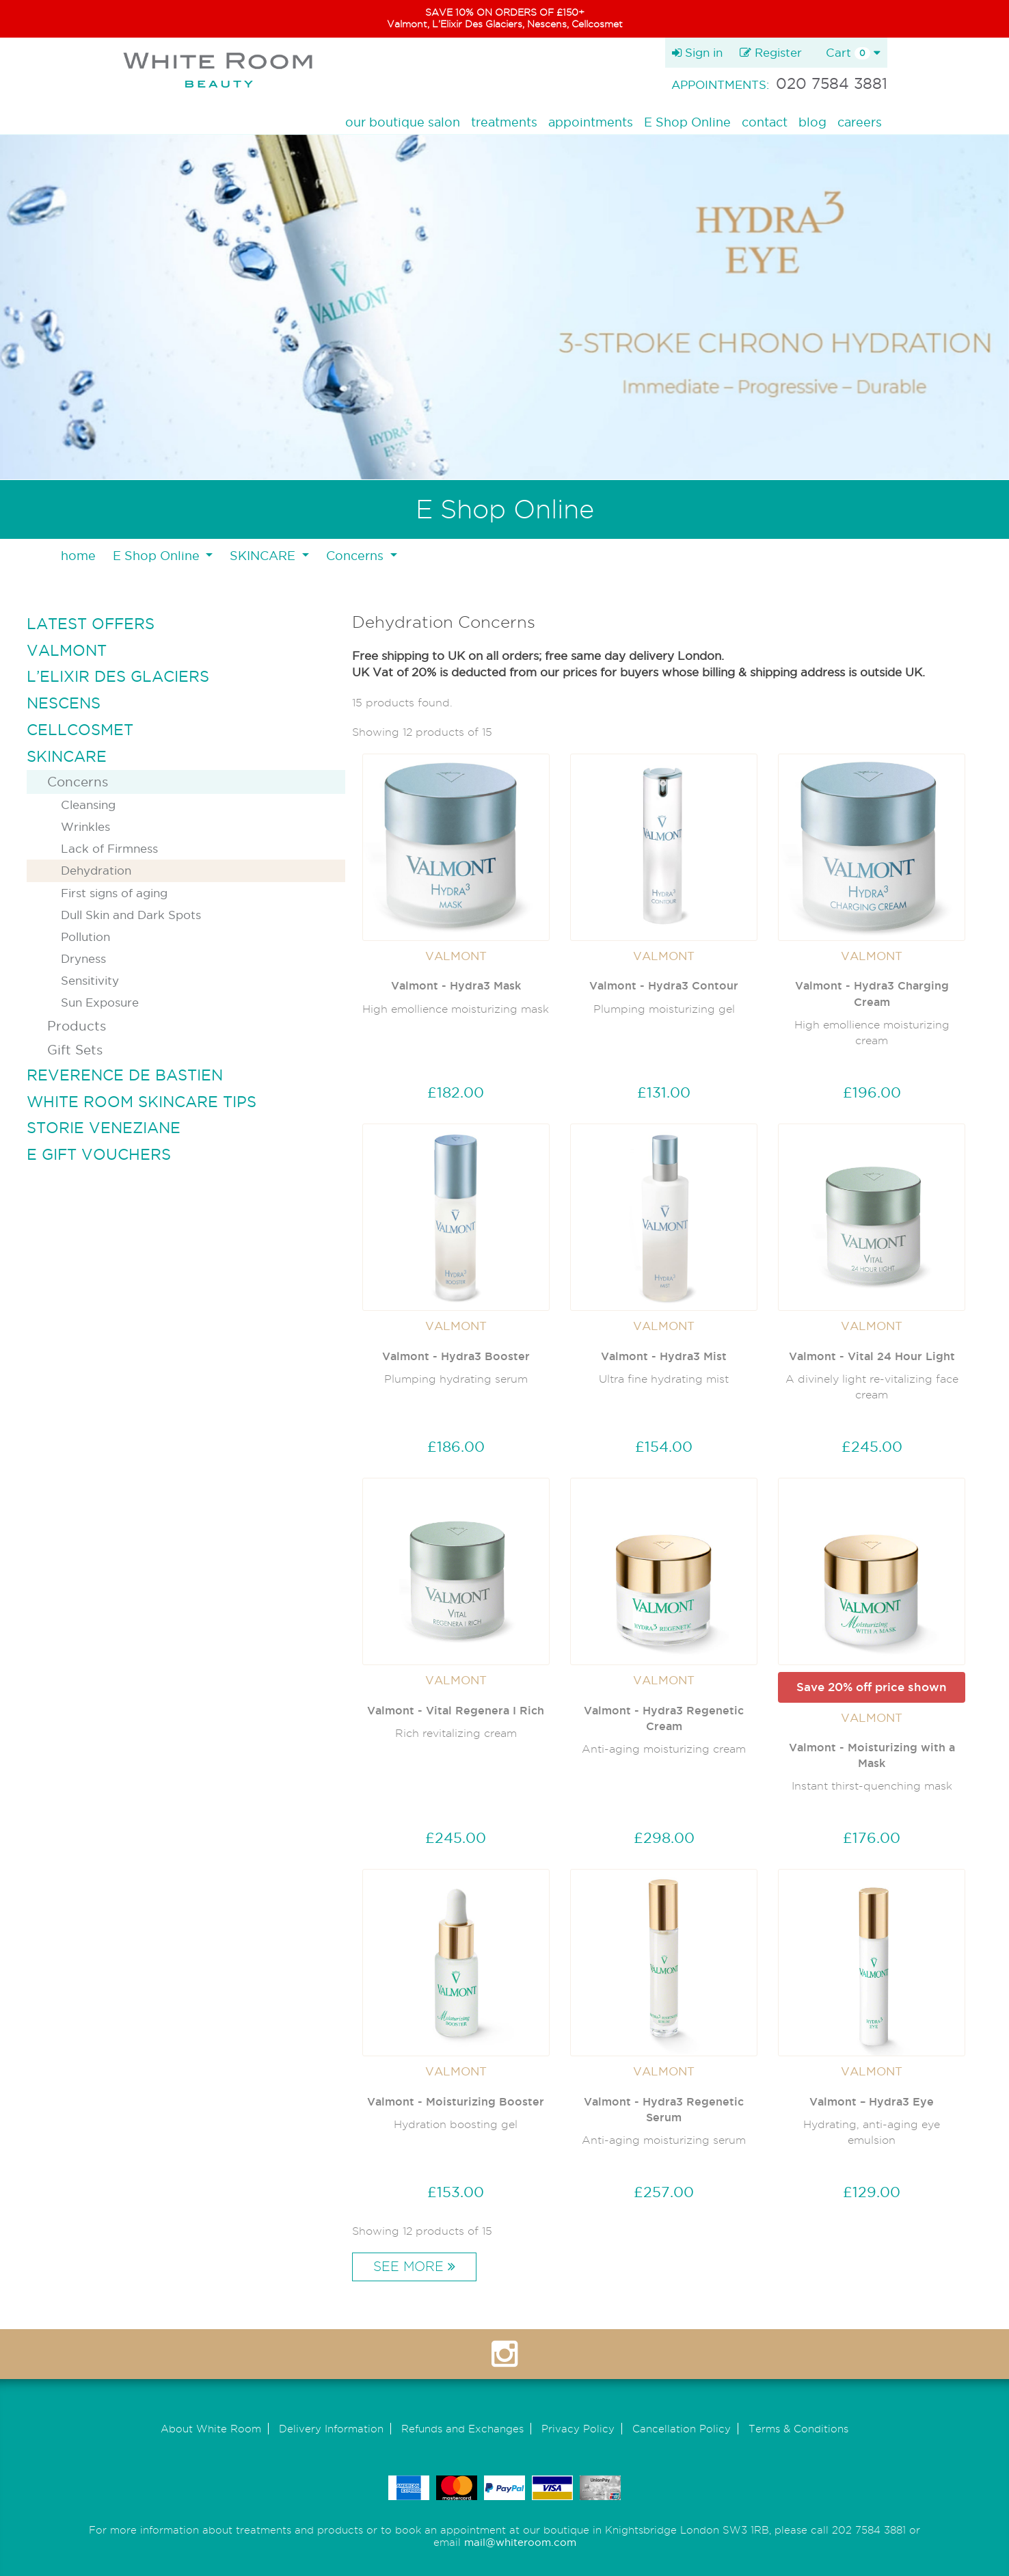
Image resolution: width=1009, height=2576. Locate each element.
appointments (590, 122)
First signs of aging (114, 893)
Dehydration (96, 870)
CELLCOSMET (80, 729)
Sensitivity (90, 980)
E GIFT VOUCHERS (99, 1154)
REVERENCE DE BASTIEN (125, 1075)
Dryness (83, 958)
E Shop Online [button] (158, 555)
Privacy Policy (578, 2428)
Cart (853, 52)
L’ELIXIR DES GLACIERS (118, 676)
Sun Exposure (100, 1002)
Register (771, 52)
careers (859, 122)
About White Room (211, 2428)
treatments (504, 122)
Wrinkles (85, 826)
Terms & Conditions (798, 2428)
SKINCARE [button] (264, 555)
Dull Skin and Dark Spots (131, 914)
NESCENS (63, 703)
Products (76, 1026)
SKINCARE (67, 756)
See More (414, 2266)
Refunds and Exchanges (462, 2428)
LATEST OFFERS (90, 623)
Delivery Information (331, 2428)
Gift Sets (75, 1049)
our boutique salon (402, 122)
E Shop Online (687, 122)
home (78, 555)
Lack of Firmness (109, 848)
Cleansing (88, 804)
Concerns (77, 781)
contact (765, 122)
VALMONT (67, 650)
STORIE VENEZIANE (103, 1127)
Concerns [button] (356, 555)
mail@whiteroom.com (520, 2542)
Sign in (697, 52)
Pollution (85, 936)
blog (812, 122)
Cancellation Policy (681, 2428)
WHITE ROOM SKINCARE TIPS (141, 1101)
